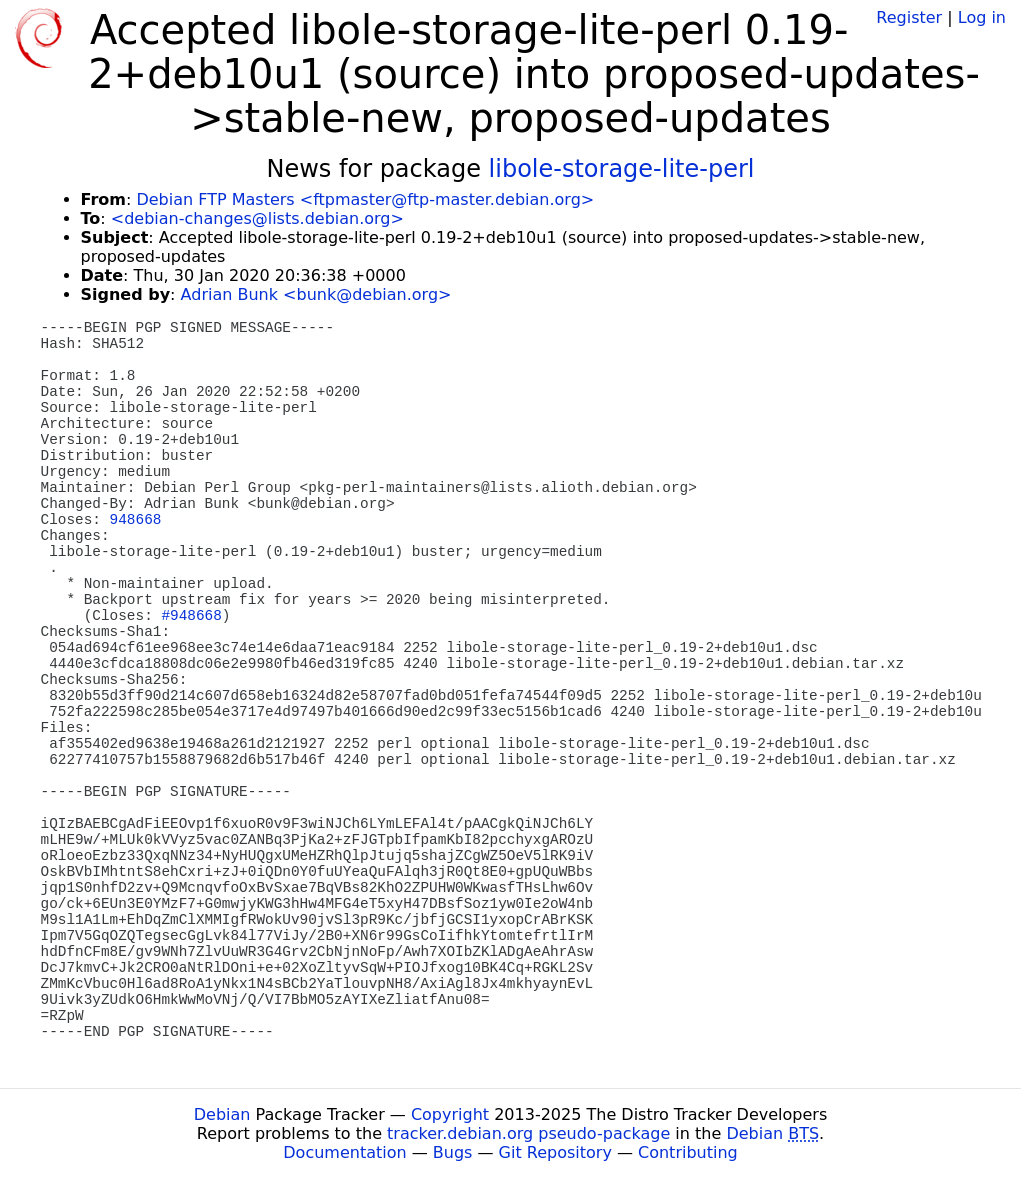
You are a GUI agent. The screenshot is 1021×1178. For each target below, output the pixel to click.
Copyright (450, 1114)
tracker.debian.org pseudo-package (528, 1133)
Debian (222, 1114)
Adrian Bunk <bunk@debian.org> (316, 294)
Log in (982, 17)
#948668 (191, 616)
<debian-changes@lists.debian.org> (257, 218)
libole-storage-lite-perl (622, 169)
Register (909, 17)
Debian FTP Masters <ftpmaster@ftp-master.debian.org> (365, 199)
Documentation (344, 1152)
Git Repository (555, 1152)
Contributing (688, 1152)
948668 (136, 520)
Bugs (453, 1152)
